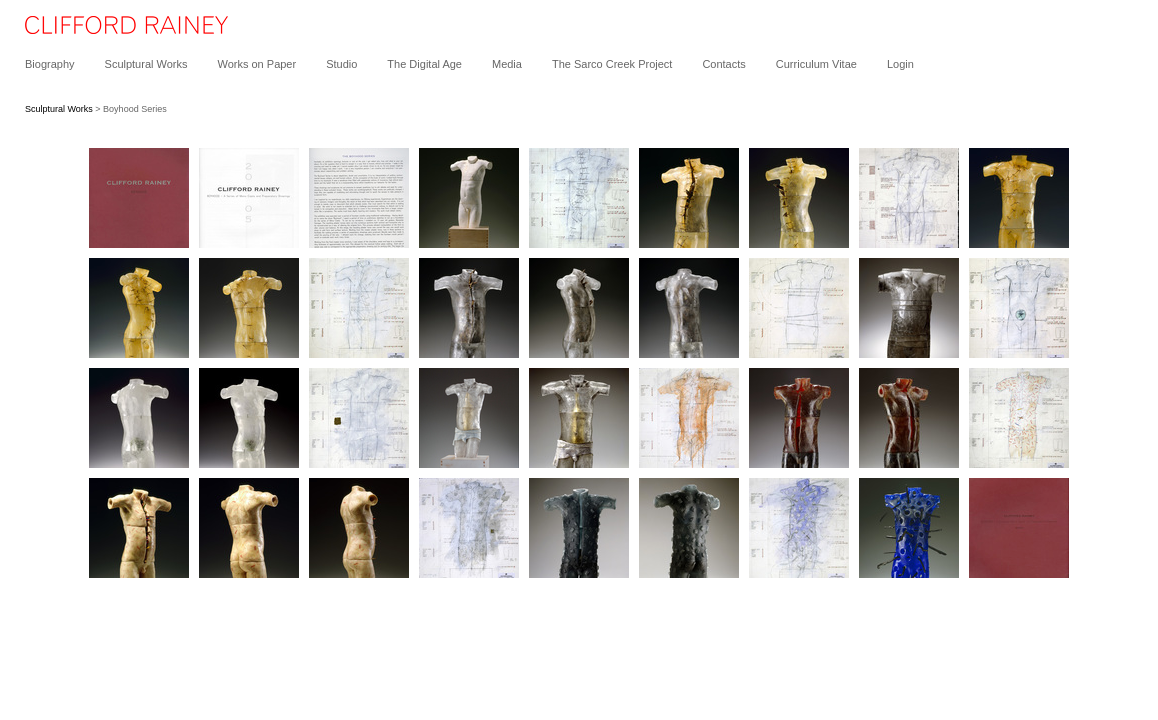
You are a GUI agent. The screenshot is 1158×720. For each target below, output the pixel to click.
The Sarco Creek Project (612, 64)
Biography (50, 64)
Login (900, 64)
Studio (341, 64)
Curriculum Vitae (816, 64)
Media (507, 64)
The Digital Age (424, 64)
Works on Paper (256, 64)
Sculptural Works (146, 64)
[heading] (114, 30)
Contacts (723, 64)
